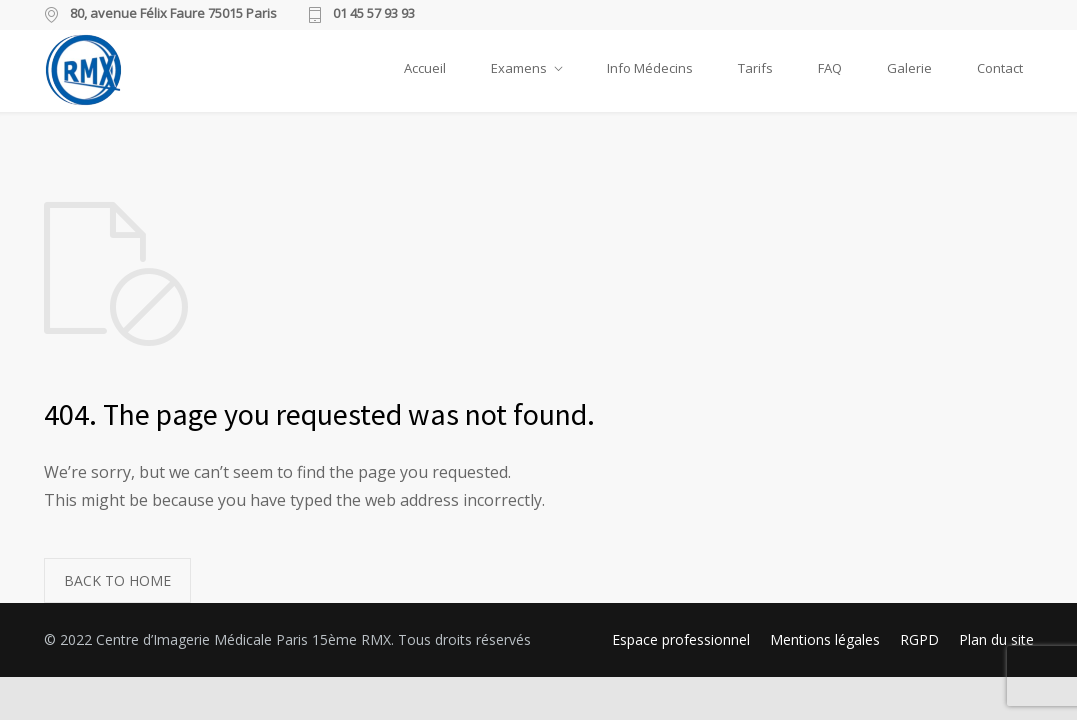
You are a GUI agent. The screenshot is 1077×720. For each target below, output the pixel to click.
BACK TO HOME (117, 580)
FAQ (830, 68)
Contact (1000, 68)
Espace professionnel (681, 639)
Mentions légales (825, 639)
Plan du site (996, 639)
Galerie (909, 68)
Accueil (425, 68)
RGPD (919, 639)
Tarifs (755, 68)
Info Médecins (650, 68)
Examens (519, 68)
